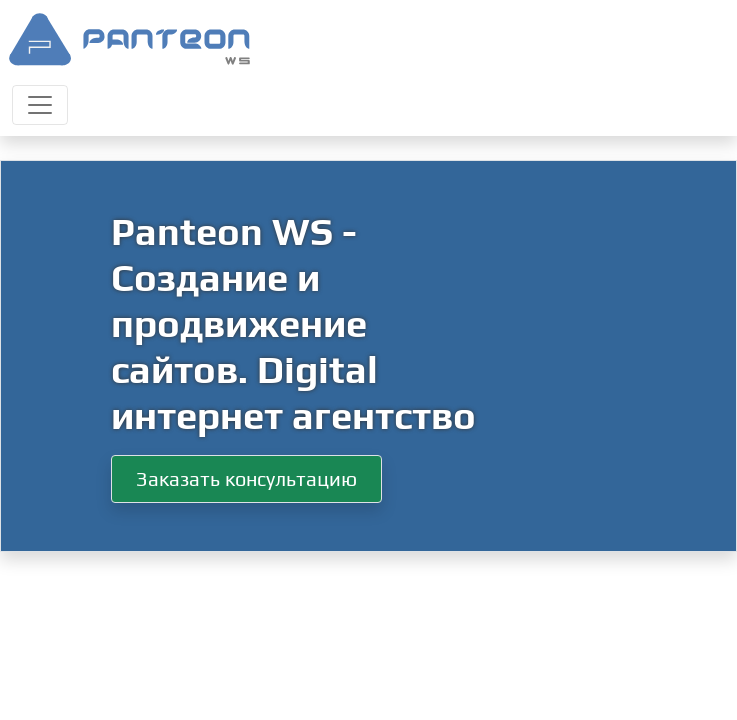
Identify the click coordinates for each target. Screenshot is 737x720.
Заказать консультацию (246, 478)
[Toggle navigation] (40, 105)
